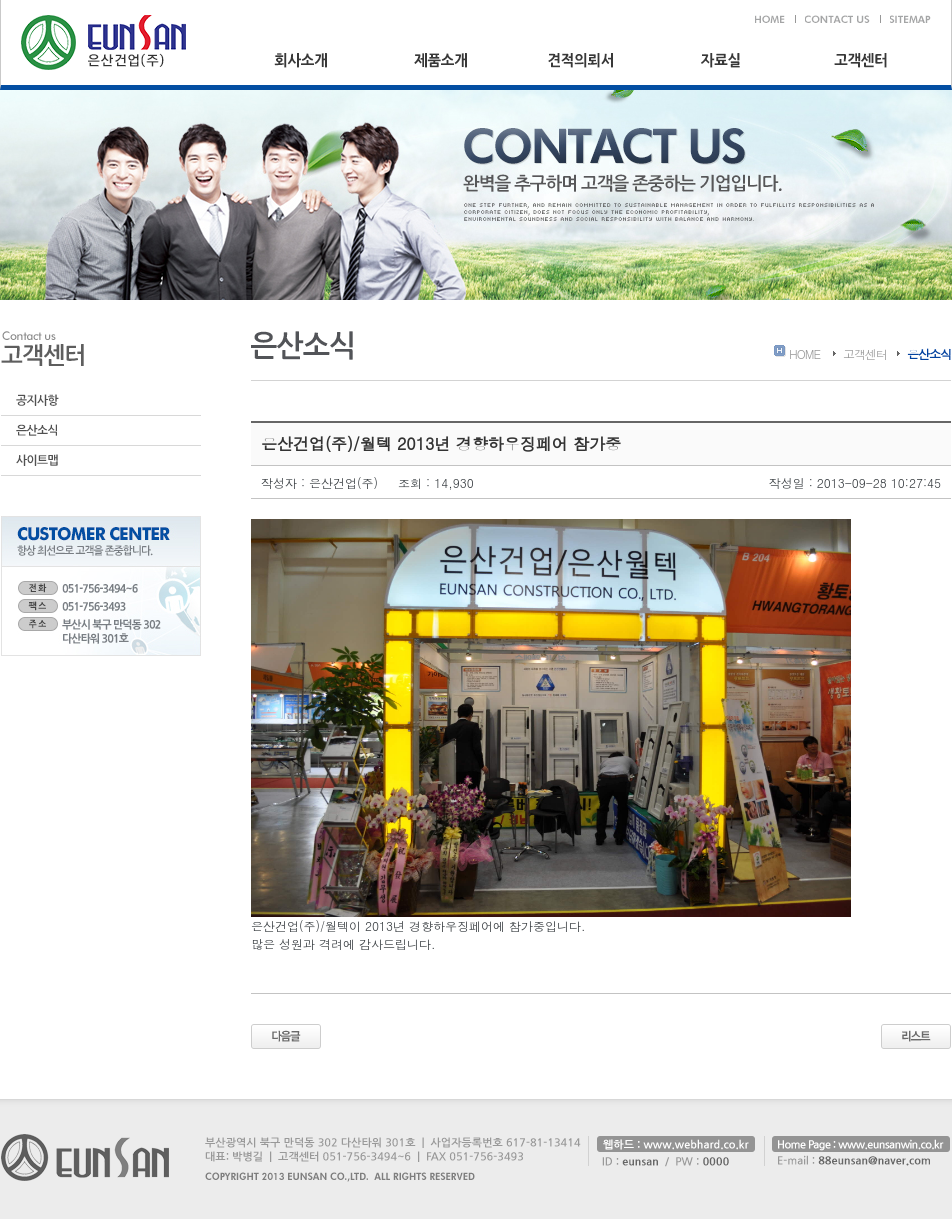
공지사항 (101, 401)
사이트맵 (101, 461)
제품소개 (441, 60)
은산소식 (101, 431)
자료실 (721, 60)
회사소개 (301, 60)
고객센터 (861, 60)
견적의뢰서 (581, 60)
